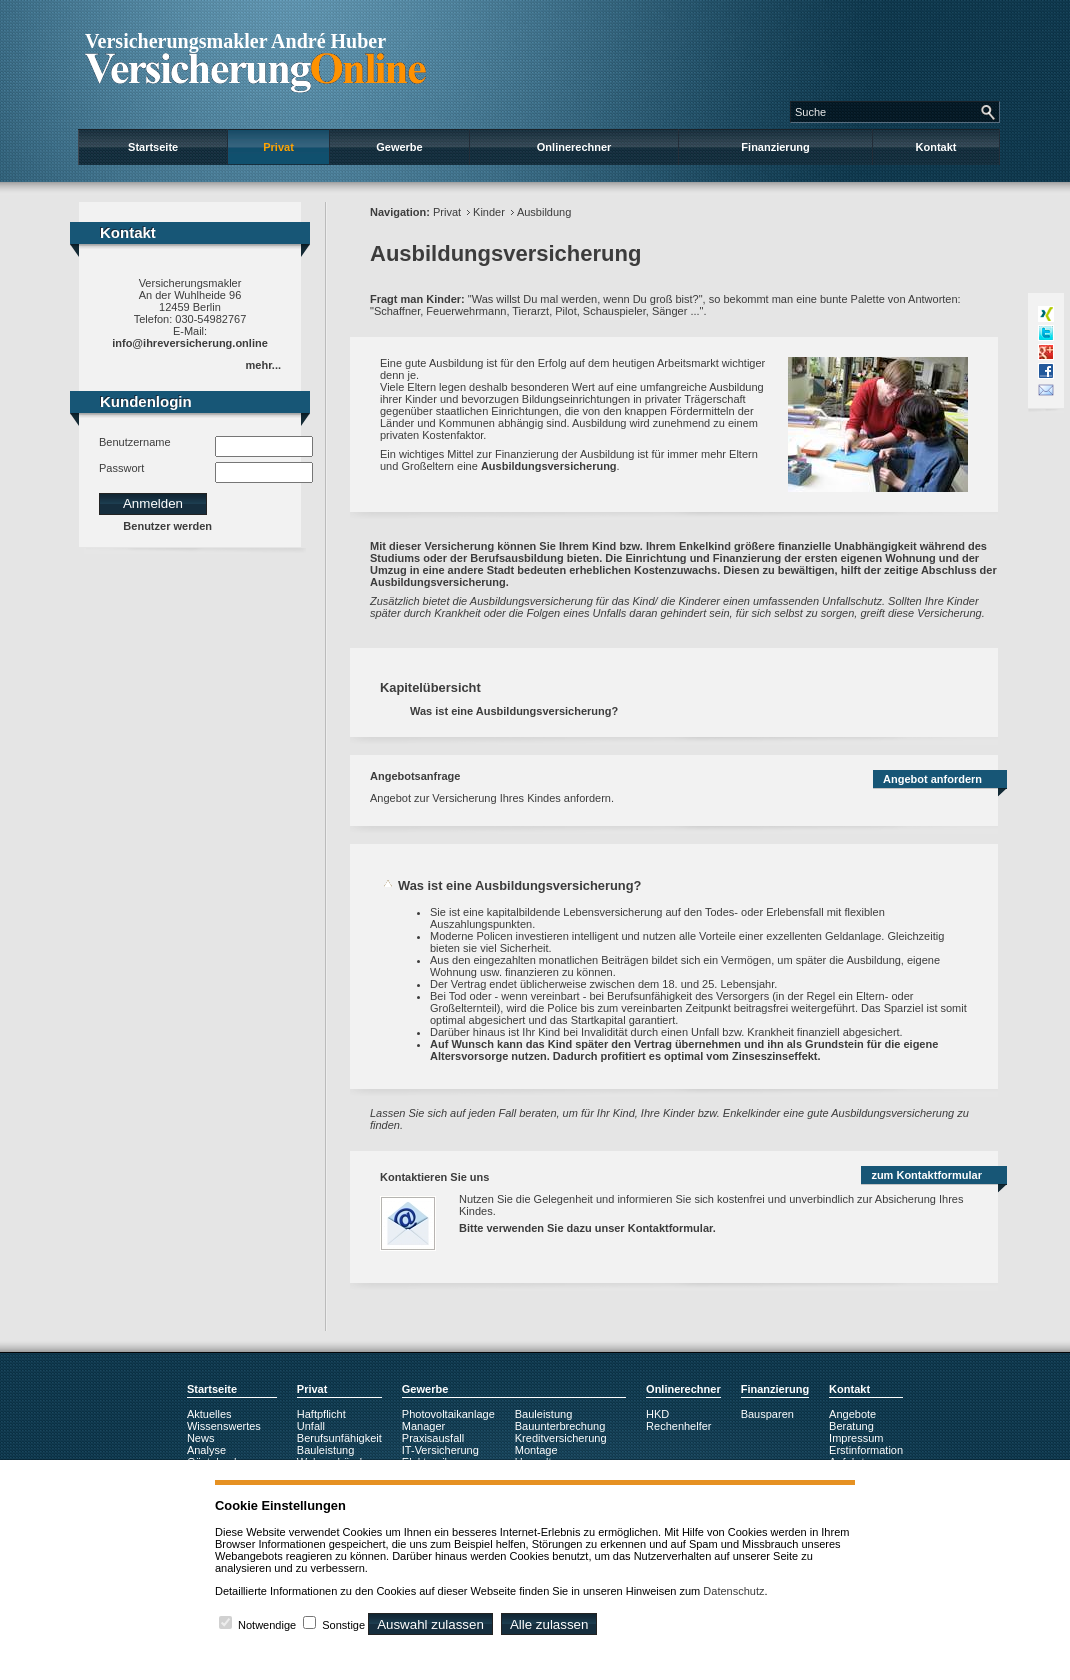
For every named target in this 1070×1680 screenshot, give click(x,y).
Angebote (852, 1414)
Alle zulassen (549, 1624)
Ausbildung (544, 212)
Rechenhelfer (678, 1426)
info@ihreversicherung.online (190, 343)
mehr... (263, 365)
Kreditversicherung (561, 1438)
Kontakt (936, 147)
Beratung (851, 1426)
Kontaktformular (670, 1228)
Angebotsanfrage (415, 776)
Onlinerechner (574, 147)
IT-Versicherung (440, 1450)
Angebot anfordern (932, 779)
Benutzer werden (167, 526)
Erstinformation (866, 1450)
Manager (423, 1426)
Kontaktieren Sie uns (434, 1177)
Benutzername (135, 442)
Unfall (311, 1426)
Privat (278, 147)
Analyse (206, 1450)
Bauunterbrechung (560, 1426)
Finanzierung (775, 147)
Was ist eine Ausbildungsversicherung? (514, 711)
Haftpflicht (321, 1414)
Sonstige (343, 1625)
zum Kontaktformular (926, 1175)
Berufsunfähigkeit (339, 1438)
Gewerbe (399, 147)
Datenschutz (733, 1591)
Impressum (856, 1438)
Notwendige (267, 1625)
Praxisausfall (433, 1438)
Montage (536, 1450)
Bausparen (767, 1414)
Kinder (489, 212)
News (201, 1438)
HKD (657, 1414)
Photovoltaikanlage (448, 1414)
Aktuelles (209, 1414)
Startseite (153, 147)
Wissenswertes (224, 1426)
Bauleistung (326, 1450)
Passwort (121, 468)
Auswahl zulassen (430, 1624)
